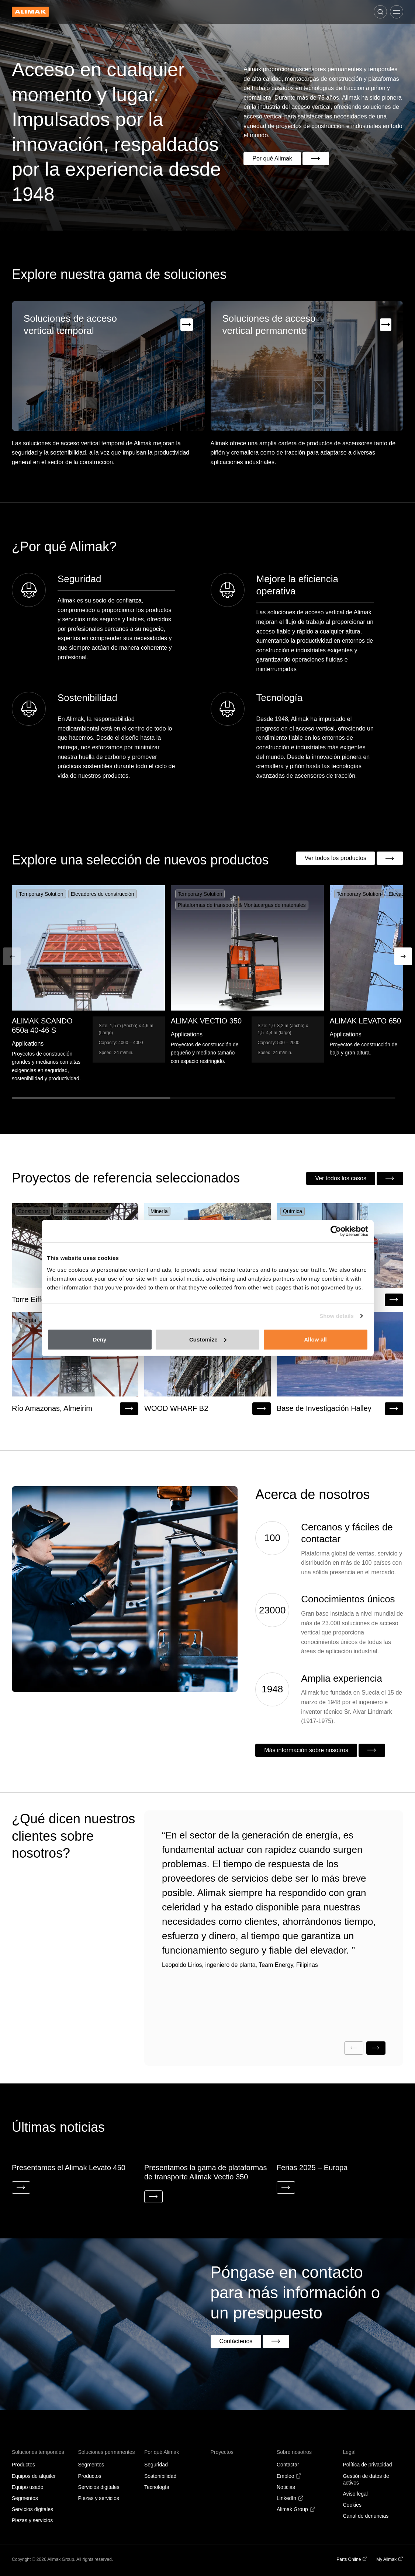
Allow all (315, 1339)
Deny (99, 1339)
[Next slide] (375, 2049)
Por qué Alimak (161, 2454)
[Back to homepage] (30, 12)
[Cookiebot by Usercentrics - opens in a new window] (336, 1231)
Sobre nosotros (294, 2454)
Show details (336, 1316)
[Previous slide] (353, 2049)
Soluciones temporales (38, 2454)
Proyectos (222, 2454)
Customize (207, 1339)
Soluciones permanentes (106, 2454)
